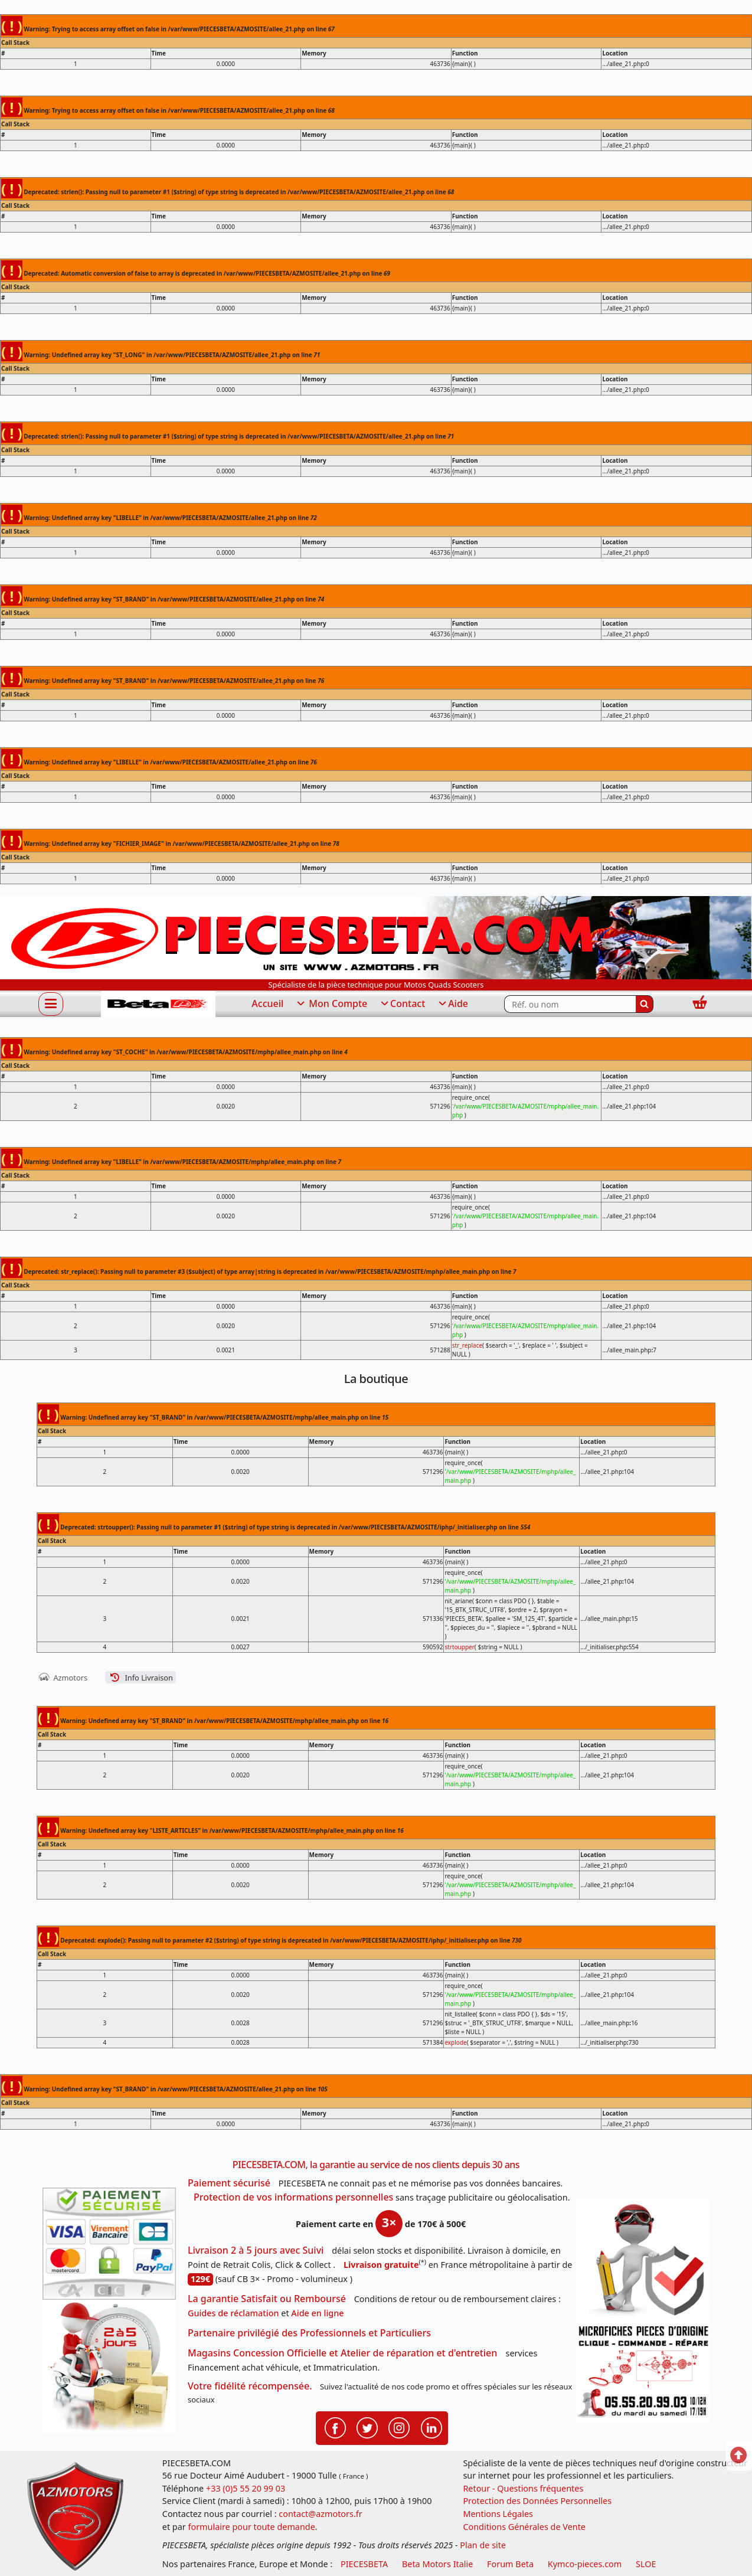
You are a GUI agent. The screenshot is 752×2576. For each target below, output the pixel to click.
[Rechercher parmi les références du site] (570, 1004)
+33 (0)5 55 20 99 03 (245, 2488)
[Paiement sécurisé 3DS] (109, 2244)
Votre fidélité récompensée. (250, 2385)
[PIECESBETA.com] (158, 1004)
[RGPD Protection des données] (643, 2259)
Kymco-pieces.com (585, 2564)
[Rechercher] (644, 1004)
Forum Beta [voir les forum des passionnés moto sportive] (510, 2564)
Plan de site (483, 2545)
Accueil (267, 1003)
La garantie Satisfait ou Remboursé (267, 2298)
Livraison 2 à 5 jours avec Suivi (255, 2250)
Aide (452, 1004)
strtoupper (459, 1647)
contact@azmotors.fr (320, 2513)
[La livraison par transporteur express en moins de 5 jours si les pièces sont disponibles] (109, 2366)
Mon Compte (331, 1004)
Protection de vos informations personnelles (293, 2197)
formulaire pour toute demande (251, 2526)
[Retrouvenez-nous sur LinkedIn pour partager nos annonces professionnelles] (431, 2427)
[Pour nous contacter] (643, 2372)
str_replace (467, 1345)
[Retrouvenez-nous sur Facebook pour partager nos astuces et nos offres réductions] (335, 2427)
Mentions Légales (498, 2513)
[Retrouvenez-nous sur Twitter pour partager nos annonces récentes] (367, 2427)
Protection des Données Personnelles (537, 2500)
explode (455, 2042)
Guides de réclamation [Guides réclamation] (233, 2313)
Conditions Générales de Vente (524, 2526)
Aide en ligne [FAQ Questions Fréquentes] (317, 2313)
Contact (402, 1004)
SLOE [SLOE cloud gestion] (646, 2564)
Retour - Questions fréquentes (523, 2488)
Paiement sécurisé (229, 2182)
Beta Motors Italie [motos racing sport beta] (437, 2564)
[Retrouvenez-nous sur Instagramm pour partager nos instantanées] (399, 2427)
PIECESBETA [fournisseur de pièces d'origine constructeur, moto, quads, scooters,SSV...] (364, 2564)
